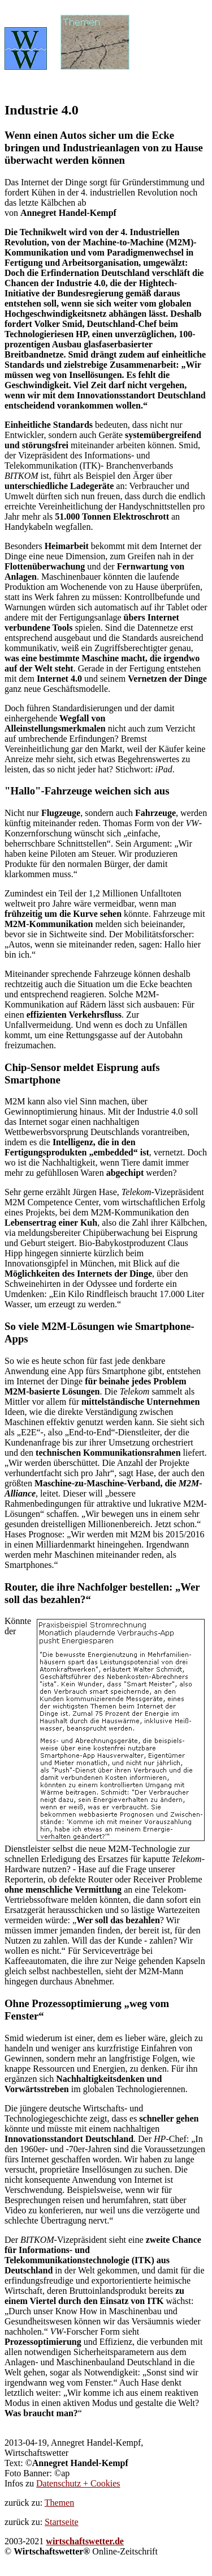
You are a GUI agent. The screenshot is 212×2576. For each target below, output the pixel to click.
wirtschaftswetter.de (85, 2541)
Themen (59, 2502)
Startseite (62, 2522)
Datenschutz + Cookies (78, 2483)
